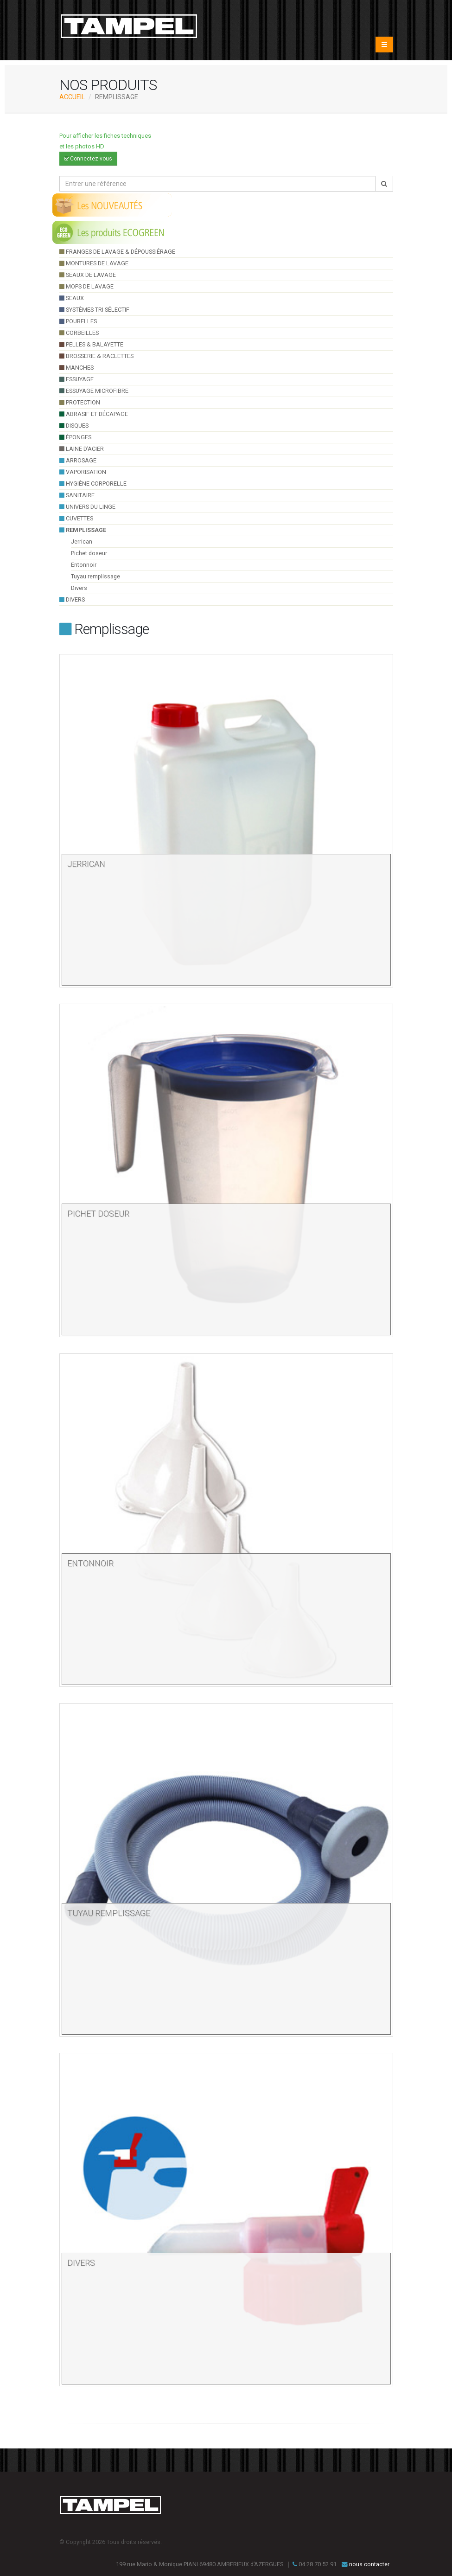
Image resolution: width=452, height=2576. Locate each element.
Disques (74, 425)
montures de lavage (93, 263)
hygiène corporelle (93, 483)
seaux (71, 298)
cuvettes (76, 518)
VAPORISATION (82, 471)
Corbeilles (79, 332)
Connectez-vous (88, 158)
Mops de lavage (86, 286)
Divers (79, 587)
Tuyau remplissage (95, 576)
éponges (75, 437)
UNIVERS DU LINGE (87, 506)
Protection (79, 402)
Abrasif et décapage (93, 413)
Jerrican (81, 541)
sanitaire (77, 495)
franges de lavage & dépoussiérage (117, 251)
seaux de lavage (87, 274)
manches (76, 367)
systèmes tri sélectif (94, 309)
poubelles (78, 321)
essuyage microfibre (93, 390)
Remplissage (82, 529)
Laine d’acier (81, 448)
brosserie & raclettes (96, 355)
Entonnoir (83, 564)
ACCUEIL (72, 97)
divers (72, 599)
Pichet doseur (89, 553)
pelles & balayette (91, 344)
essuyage (76, 379)
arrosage (77, 460)
